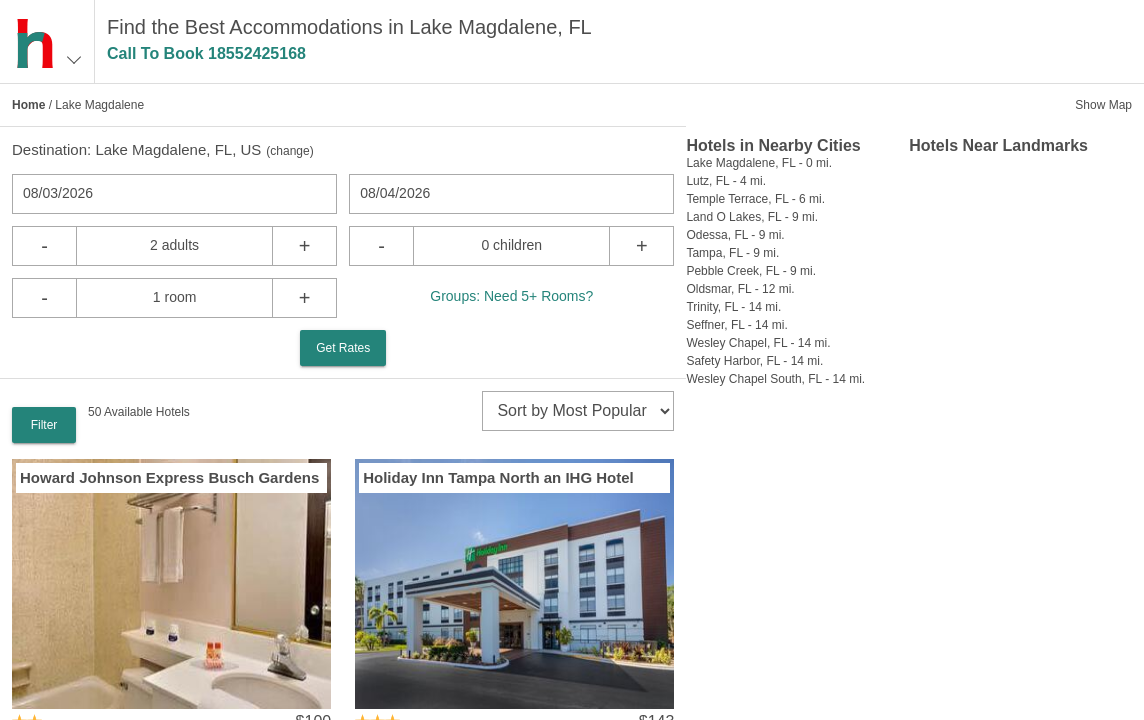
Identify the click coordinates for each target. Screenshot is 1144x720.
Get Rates (343, 348)
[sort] (578, 411)
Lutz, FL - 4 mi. (726, 181)
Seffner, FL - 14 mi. (736, 325)
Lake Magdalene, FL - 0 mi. (759, 163)
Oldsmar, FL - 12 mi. (740, 289)
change (289, 151)
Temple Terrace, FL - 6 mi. (755, 199)
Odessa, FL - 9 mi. (735, 235)
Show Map (1103, 105)
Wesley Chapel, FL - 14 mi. (758, 343)
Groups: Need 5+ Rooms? (511, 296)
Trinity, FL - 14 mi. (733, 307)
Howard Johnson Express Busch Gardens (169, 477)
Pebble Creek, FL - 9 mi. (751, 271)
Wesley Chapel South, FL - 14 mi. (775, 379)
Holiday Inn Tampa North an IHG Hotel (498, 477)
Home (28, 105)
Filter (44, 425)
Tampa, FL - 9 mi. (732, 253)
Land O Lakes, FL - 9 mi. (752, 217)
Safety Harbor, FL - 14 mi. (754, 361)
